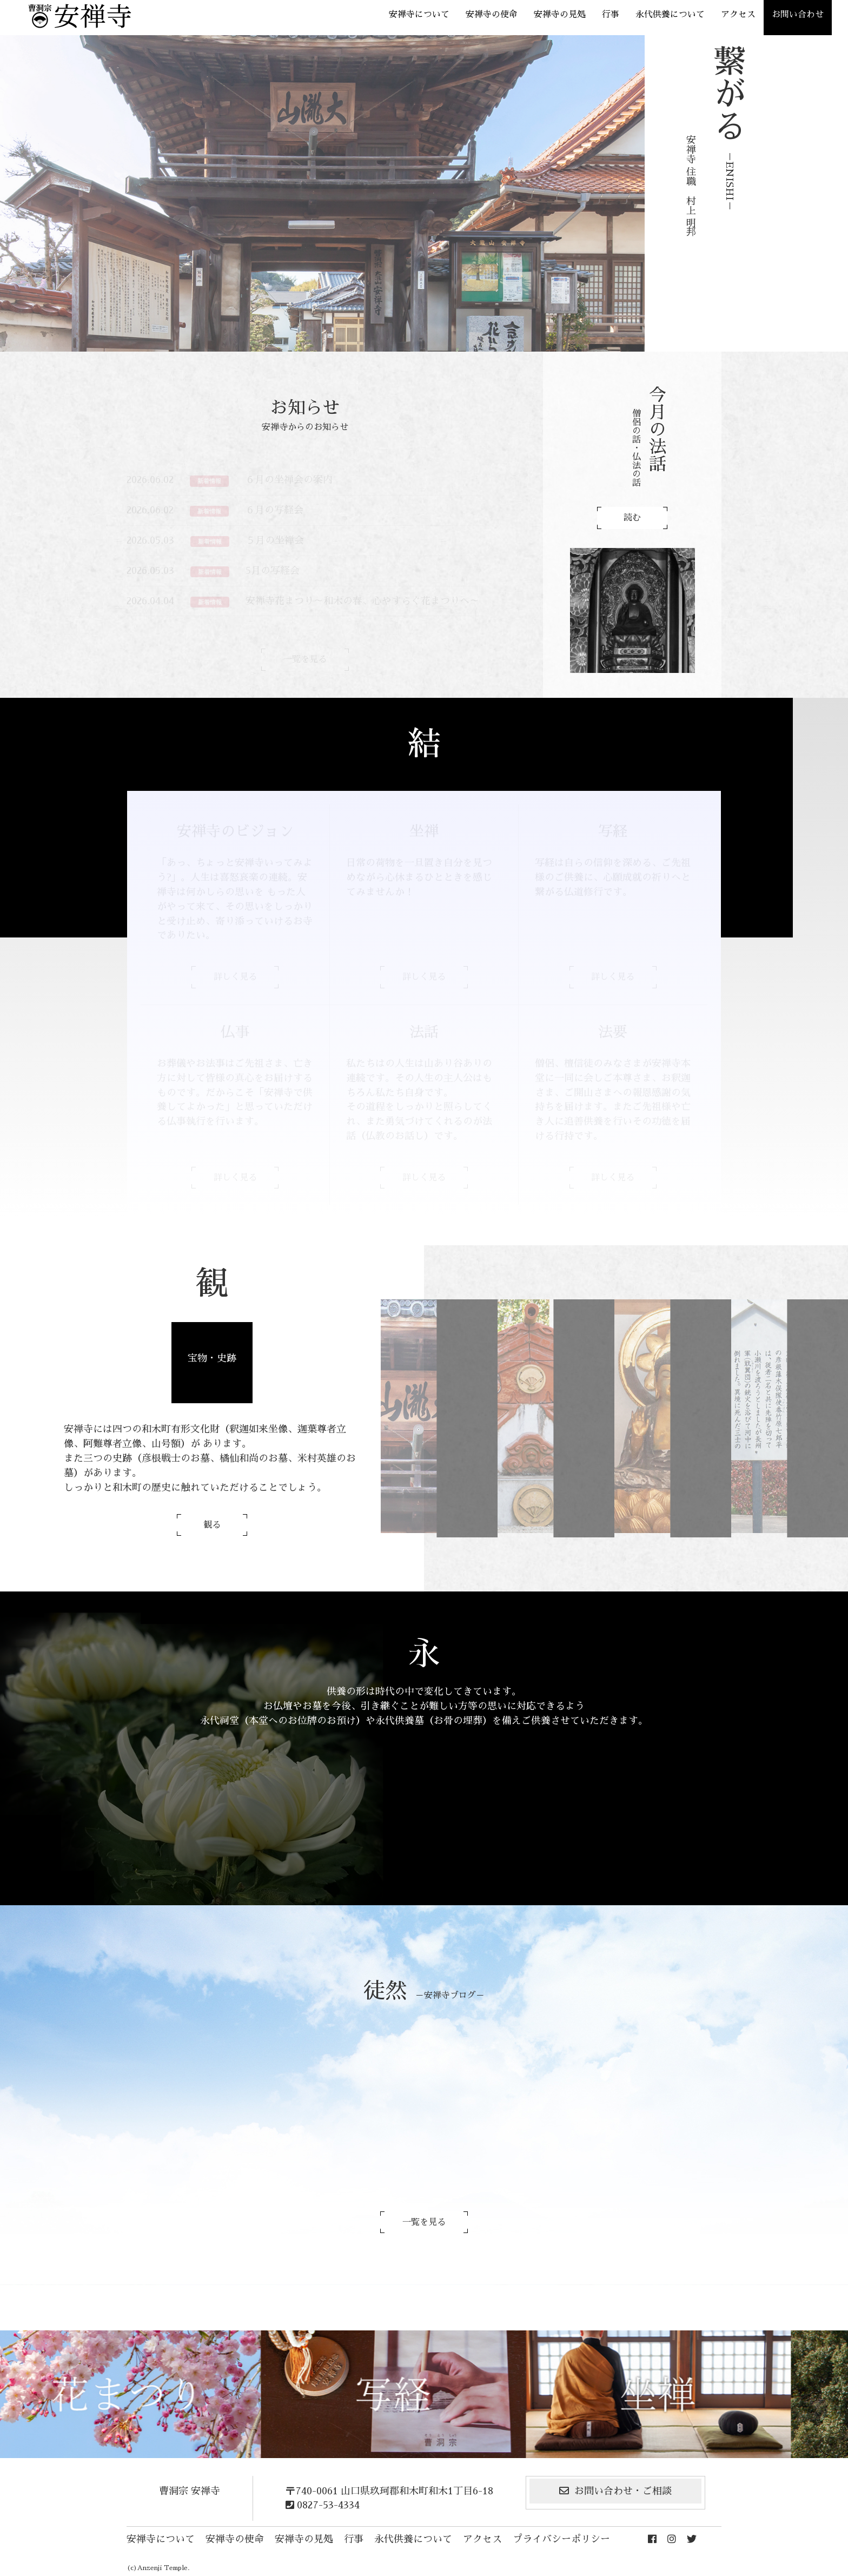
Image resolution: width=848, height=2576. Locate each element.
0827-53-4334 (323, 2505)
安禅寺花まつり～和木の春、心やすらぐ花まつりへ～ (362, 601)
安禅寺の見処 (560, 14)
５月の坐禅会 (275, 540)
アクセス (738, 14)
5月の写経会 (273, 571)
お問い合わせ (798, 14)
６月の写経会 (274, 510)
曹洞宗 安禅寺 (189, 2491)
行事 (610, 14)
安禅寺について (419, 14)
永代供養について (670, 14)
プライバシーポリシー (561, 2539)
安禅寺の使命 (492, 14)
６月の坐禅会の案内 (289, 480)
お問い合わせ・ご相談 (615, 2491)
